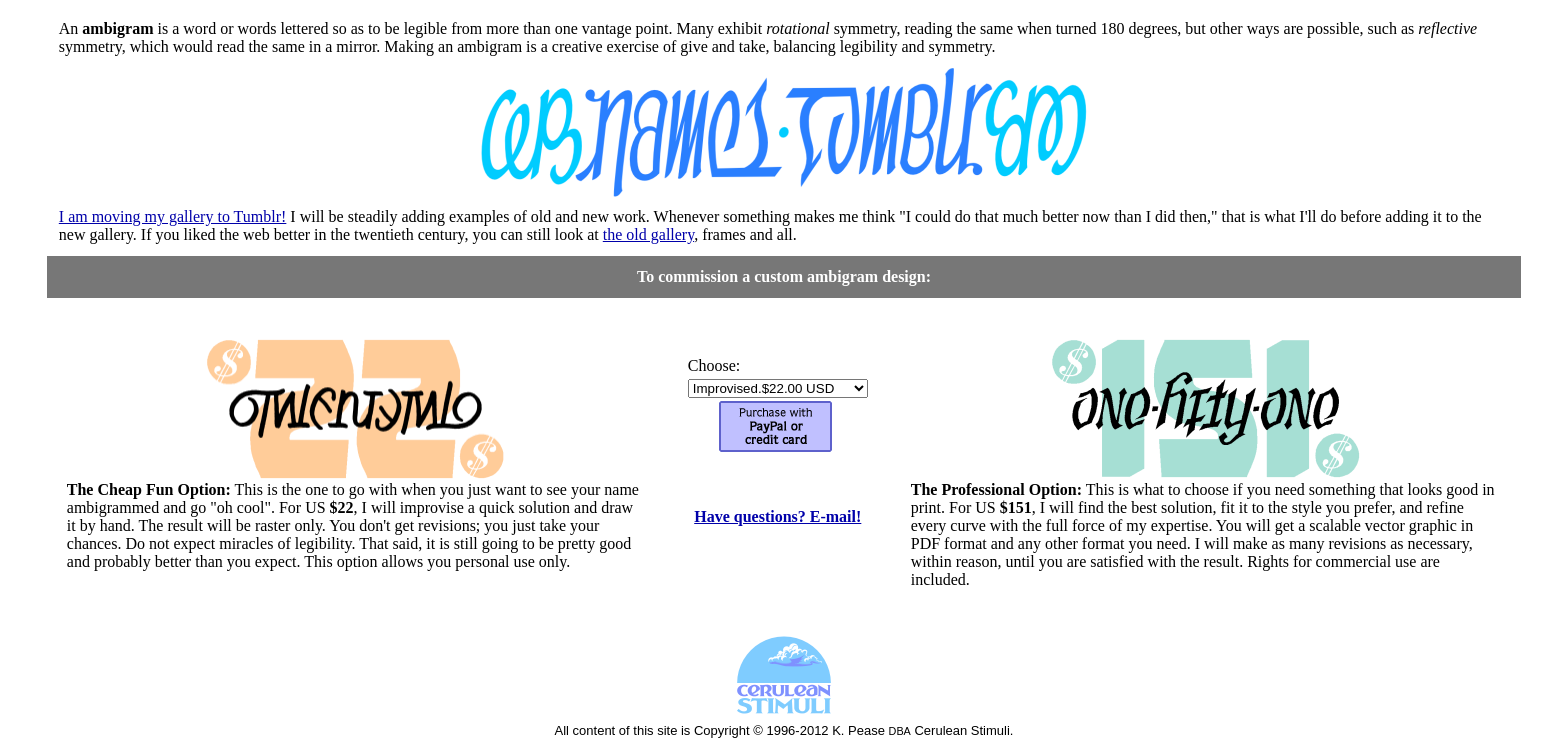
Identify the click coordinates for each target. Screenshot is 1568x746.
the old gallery (648, 234)
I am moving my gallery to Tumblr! (173, 216)
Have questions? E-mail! (777, 516)
